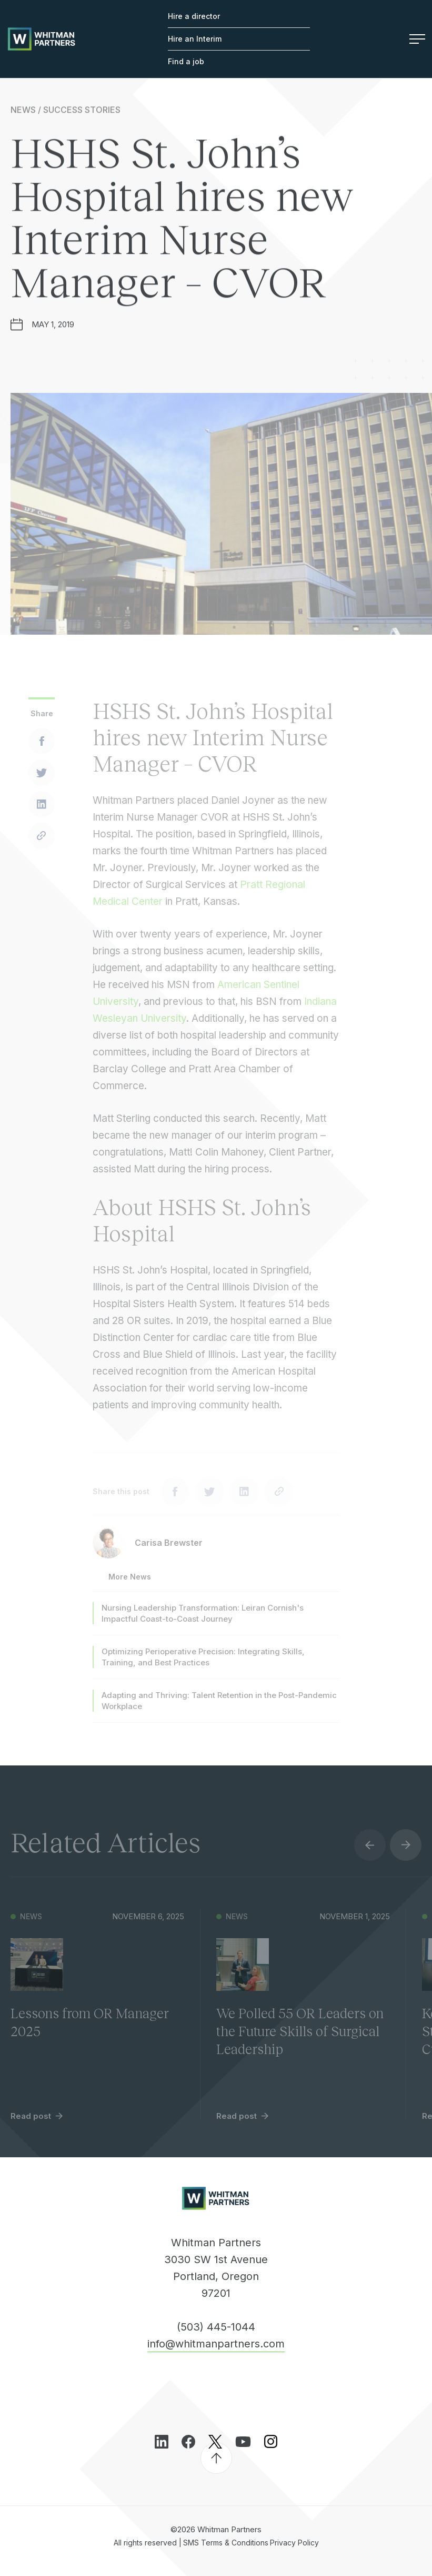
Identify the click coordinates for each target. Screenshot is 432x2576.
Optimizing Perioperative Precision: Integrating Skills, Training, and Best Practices (203, 1665)
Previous (370, 1854)
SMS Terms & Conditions (225, 2542)
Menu (417, 39)
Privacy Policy (294, 2542)
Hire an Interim (195, 38)
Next (405, 1854)
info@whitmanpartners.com (216, 2343)
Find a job (186, 61)
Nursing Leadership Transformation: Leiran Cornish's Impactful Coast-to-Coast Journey (203, 1622)
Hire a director (194, 16)
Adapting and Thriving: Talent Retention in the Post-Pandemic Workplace (219, 1709)
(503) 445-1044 (216, 2327)
